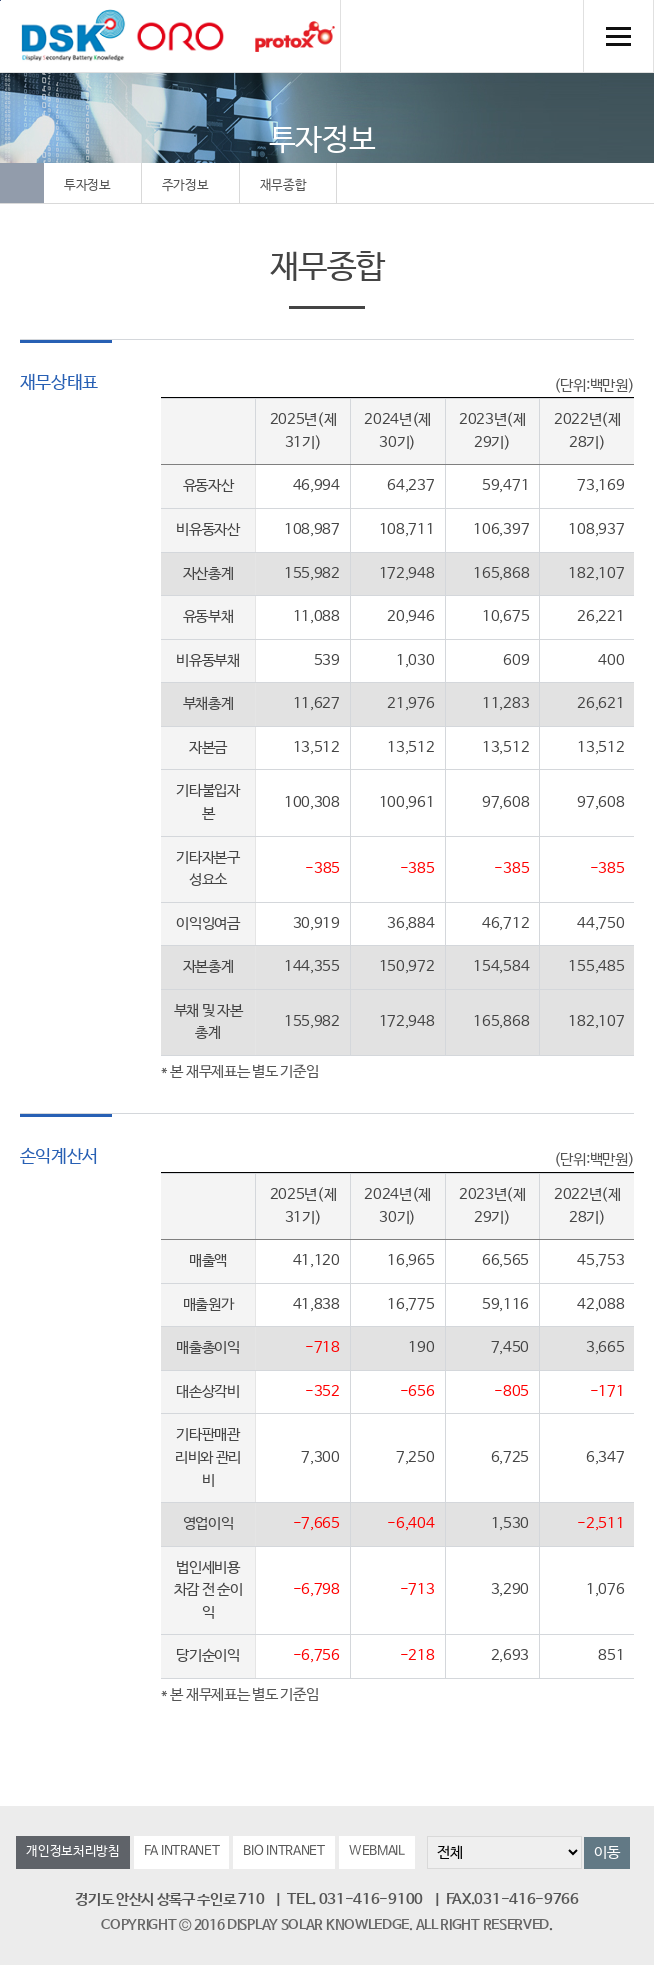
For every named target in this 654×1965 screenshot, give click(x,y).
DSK (73, 36)
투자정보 (87, 185)
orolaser (180, 36)
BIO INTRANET (283, 1851)
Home (22, 183)
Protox (295, 36)
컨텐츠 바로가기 (0, 0)
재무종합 (283, 185)
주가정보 (185, 185)
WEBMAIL (377, 1851)
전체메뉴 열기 (618, 36)
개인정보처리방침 (73, 1851)
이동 (606, 1852)
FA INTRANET (182, 1851)
